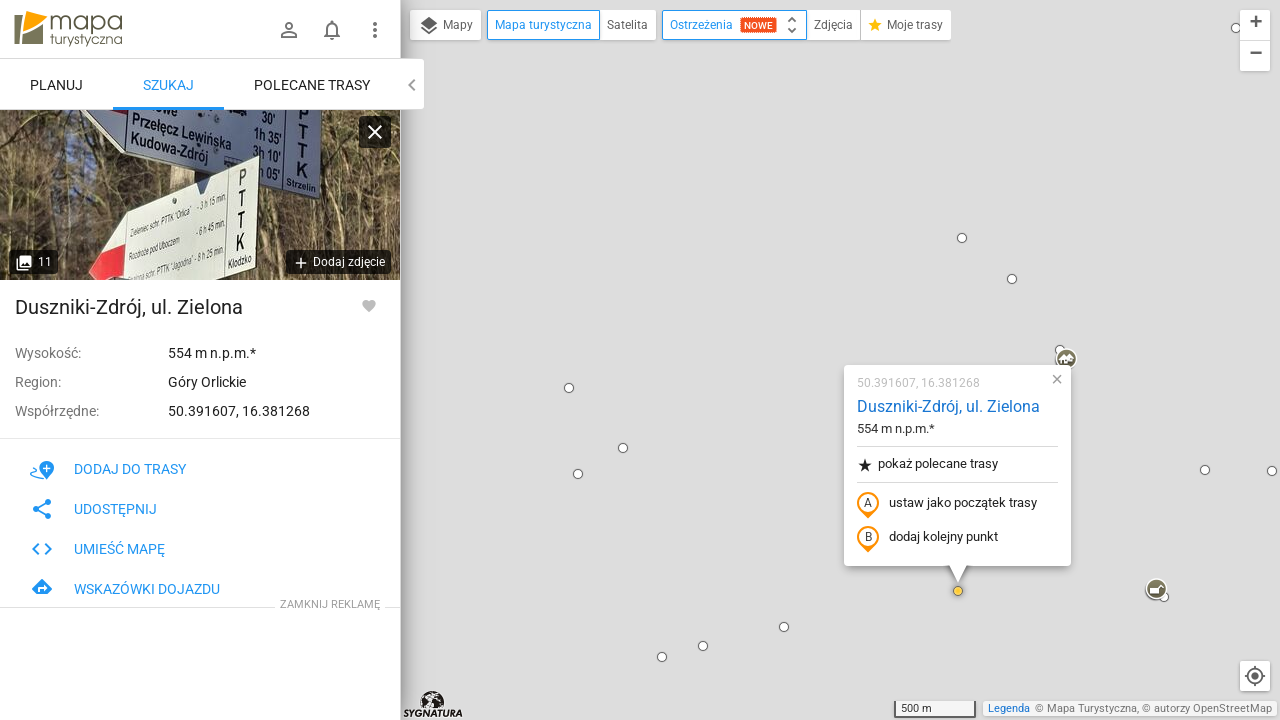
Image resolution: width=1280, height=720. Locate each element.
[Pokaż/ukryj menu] (375, 30)
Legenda (1009, 708)
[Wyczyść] (375, 132)
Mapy (445, 26)
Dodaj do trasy (108, 469)
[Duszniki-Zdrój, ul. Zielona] (200, 195)
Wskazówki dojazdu (125, 589)
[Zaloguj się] (289, 30)
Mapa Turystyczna (1092, 708)
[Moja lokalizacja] (1255, 676)
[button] (432, 180)
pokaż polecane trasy (809, 233)
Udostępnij (93, 509)
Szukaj (168, 85)
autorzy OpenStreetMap (1213, 708)
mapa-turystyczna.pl (68, 29)
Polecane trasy (312, 85)
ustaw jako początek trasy (829, 273)
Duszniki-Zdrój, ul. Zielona (830, 175)
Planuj (56, 85)
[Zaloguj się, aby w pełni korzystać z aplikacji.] (369, 305)
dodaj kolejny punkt (809, 307)
